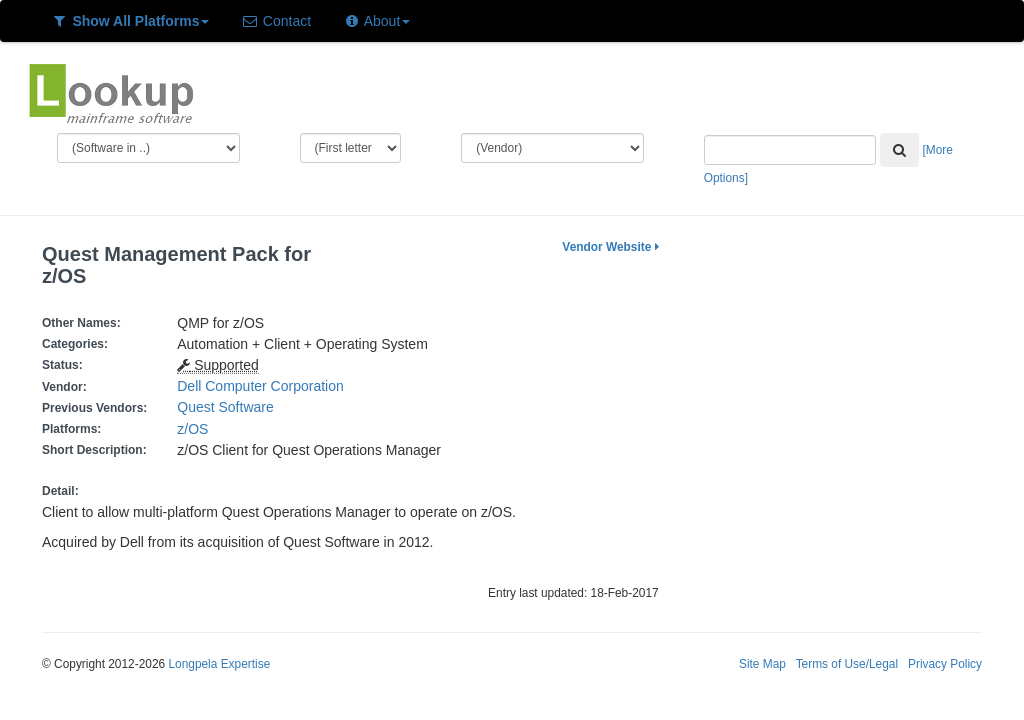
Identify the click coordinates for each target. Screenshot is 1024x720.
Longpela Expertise (219, 664)
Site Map (762, 664)
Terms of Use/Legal (847, 664)
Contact (276, 21)
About (376, 21)
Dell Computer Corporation (260, 386)
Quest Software (225, 407)
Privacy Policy (945, 664)
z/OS (196, 429)
